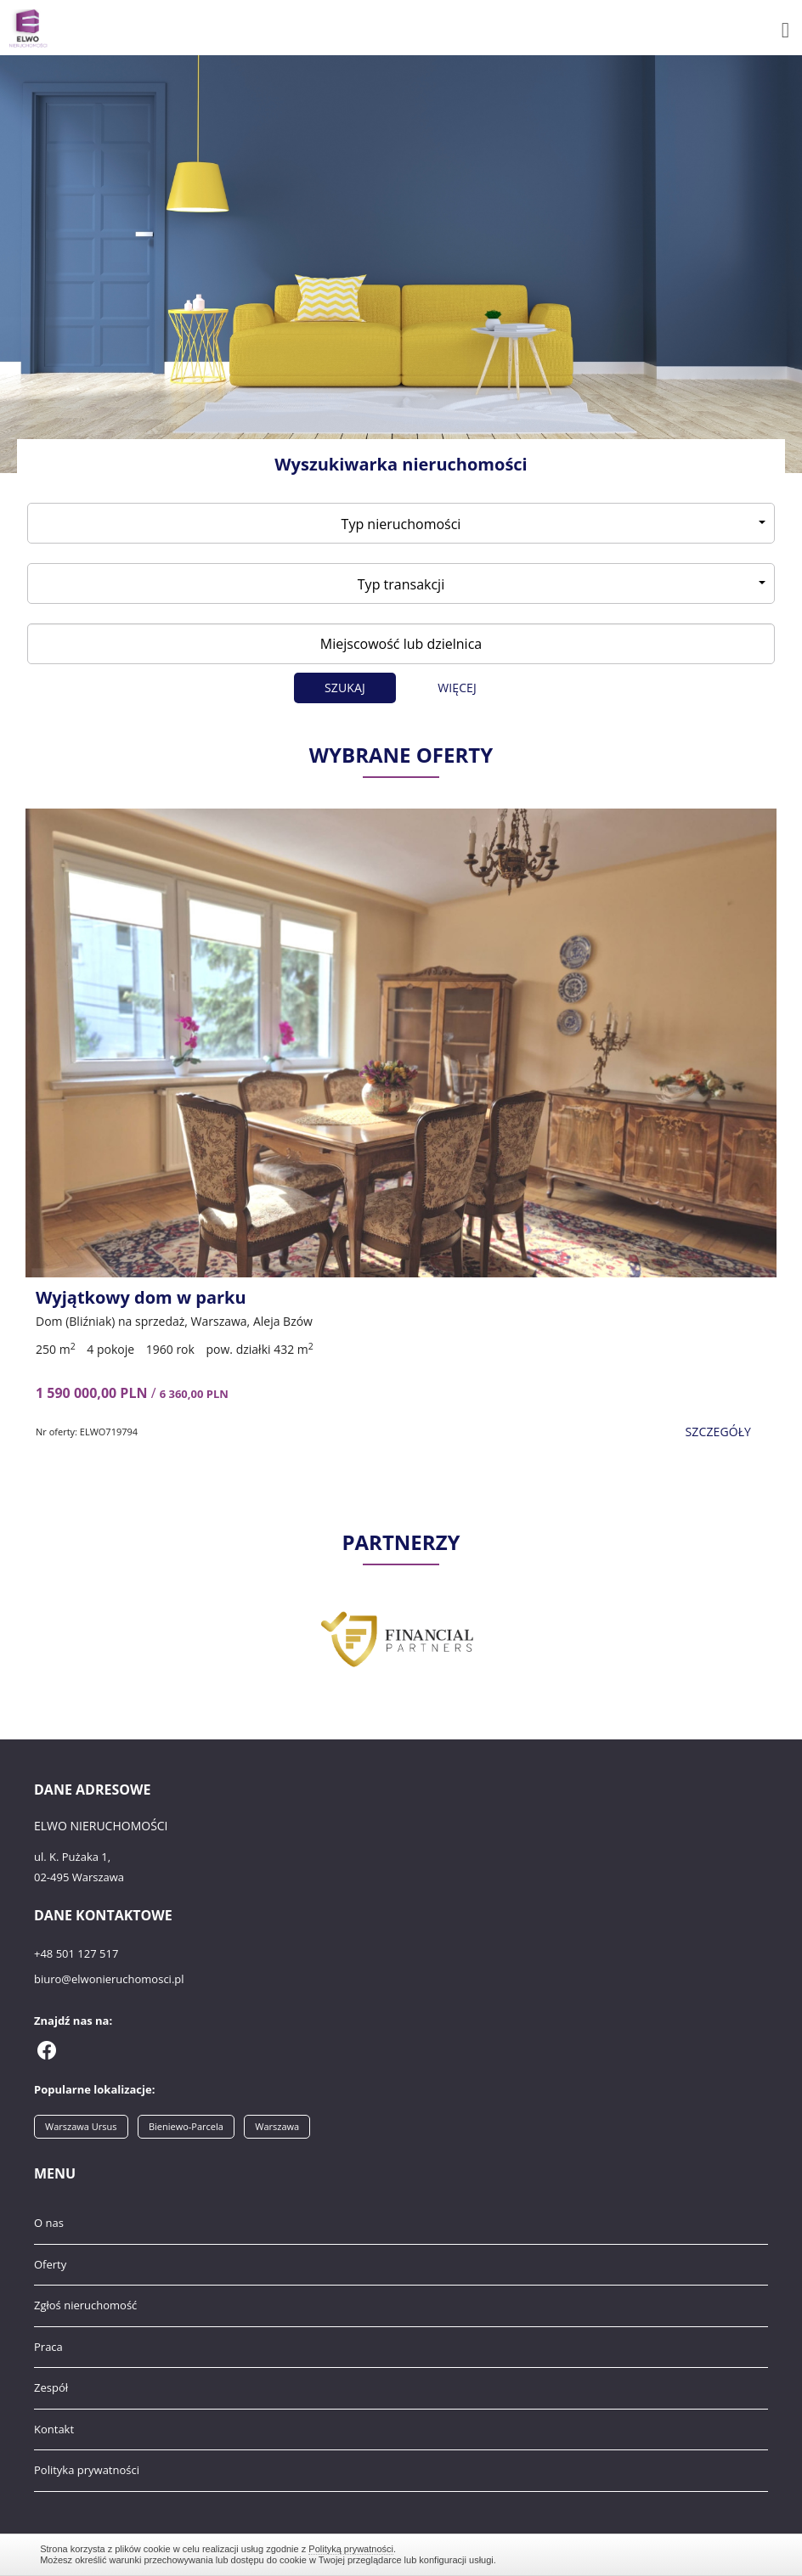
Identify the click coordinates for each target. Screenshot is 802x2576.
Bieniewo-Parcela (186, 2126)
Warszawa (277, 2126)
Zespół (51, 2387)
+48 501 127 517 (76, 1953)
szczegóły (718, 1431)
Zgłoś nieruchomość (85, 2305)
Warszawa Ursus (81, 2126)
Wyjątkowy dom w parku (141, 1297)
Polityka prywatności (86, 2469)
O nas (49, 2222)
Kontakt (54, 2429)
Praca (48, 2346)
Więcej (457, 687)
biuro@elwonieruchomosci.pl (109, 1979)
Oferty (50, 2264)
